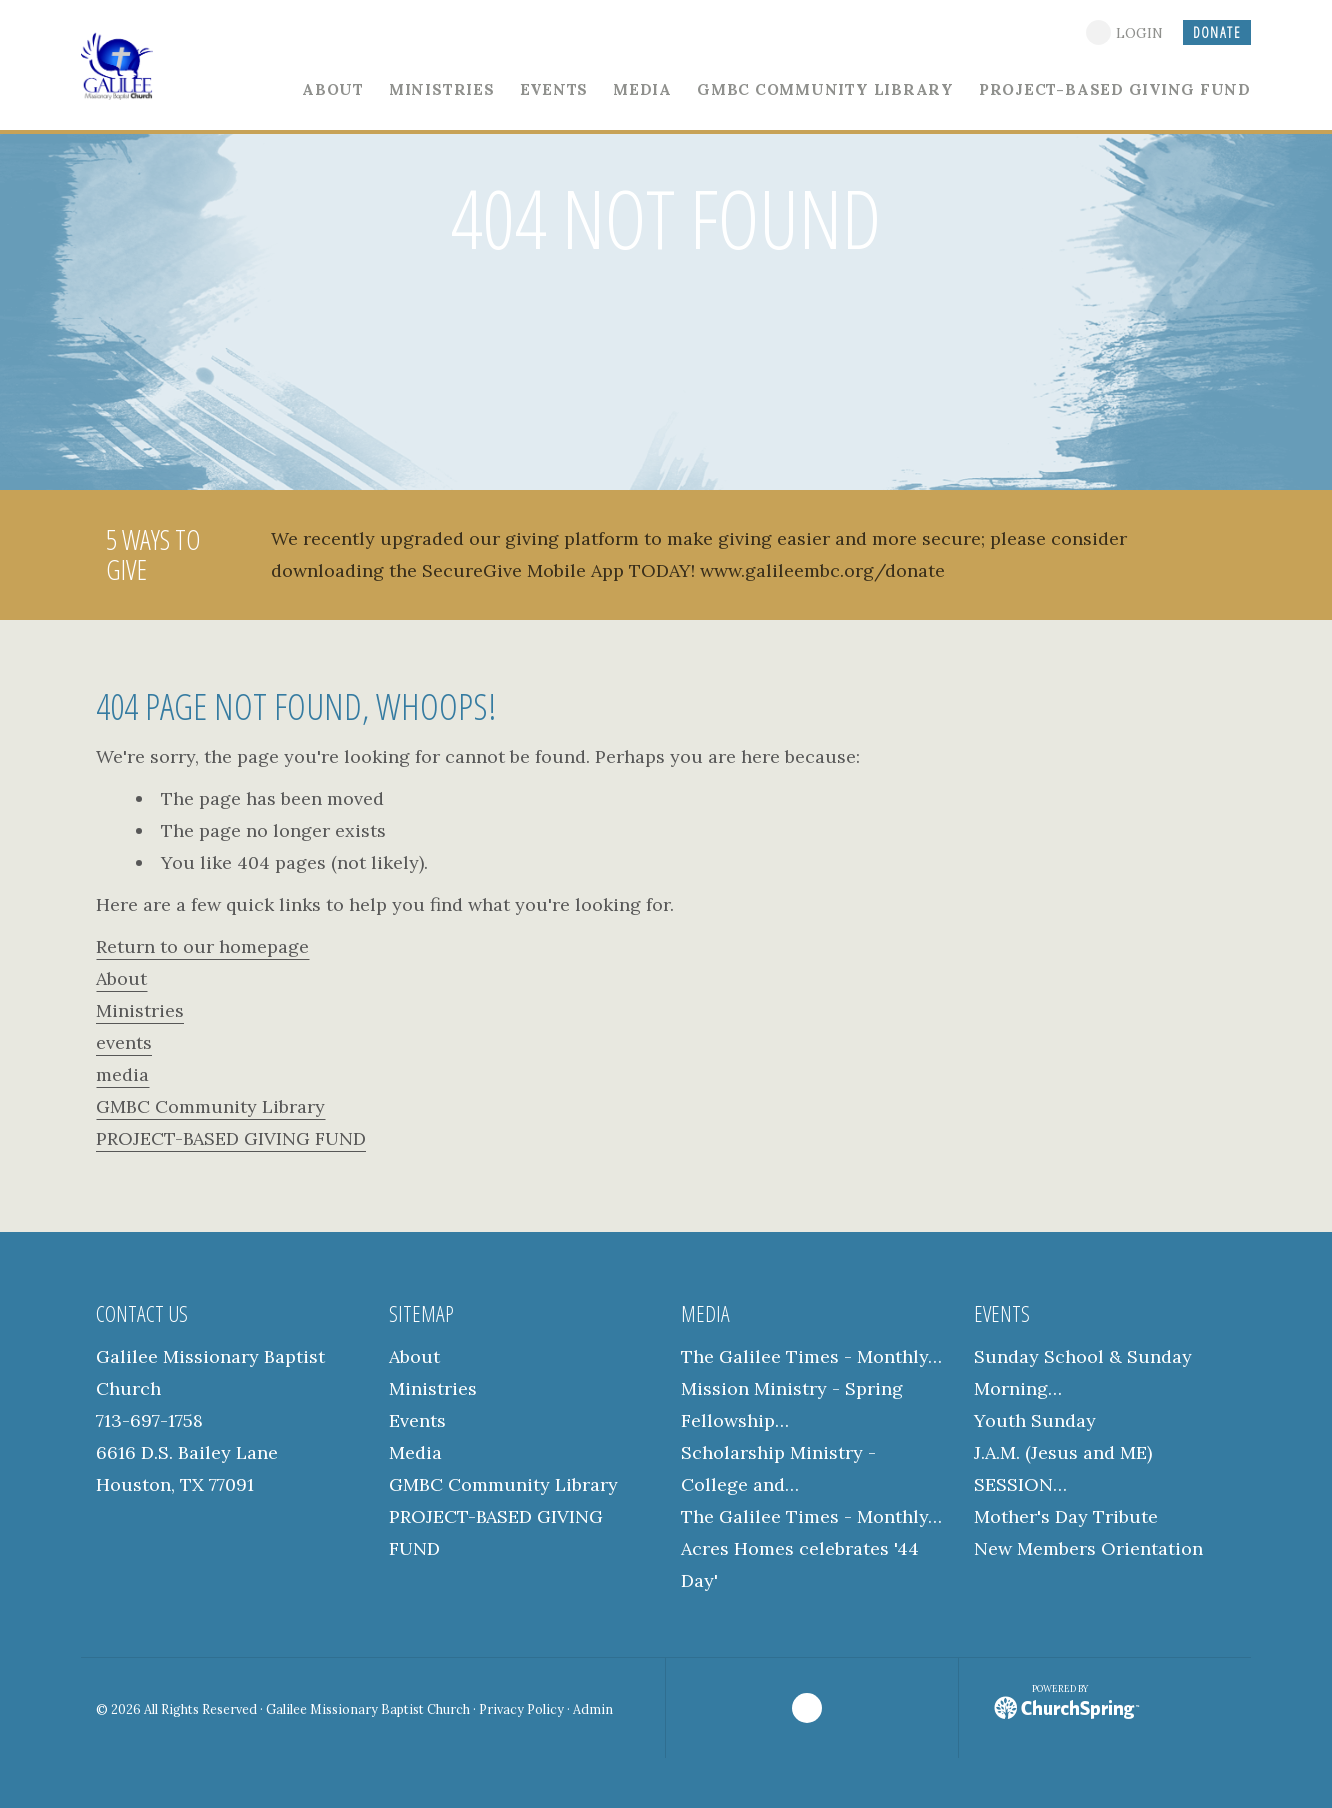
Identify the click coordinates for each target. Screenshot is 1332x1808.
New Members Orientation (1088, 1548)
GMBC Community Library (210, 1106)
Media (415, 1452)
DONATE (1217, 32)
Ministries (140, 1010)
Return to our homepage (202, 946)
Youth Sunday (1035, 1420)
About (121, 978)
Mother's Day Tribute (1066, 1516)
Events (417, 1420)
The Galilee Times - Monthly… (811, 1356)
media (122, 1074)
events (124, 1042)
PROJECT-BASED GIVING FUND (231, 1138)
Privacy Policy (521, 1709)
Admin (593, 1709)
